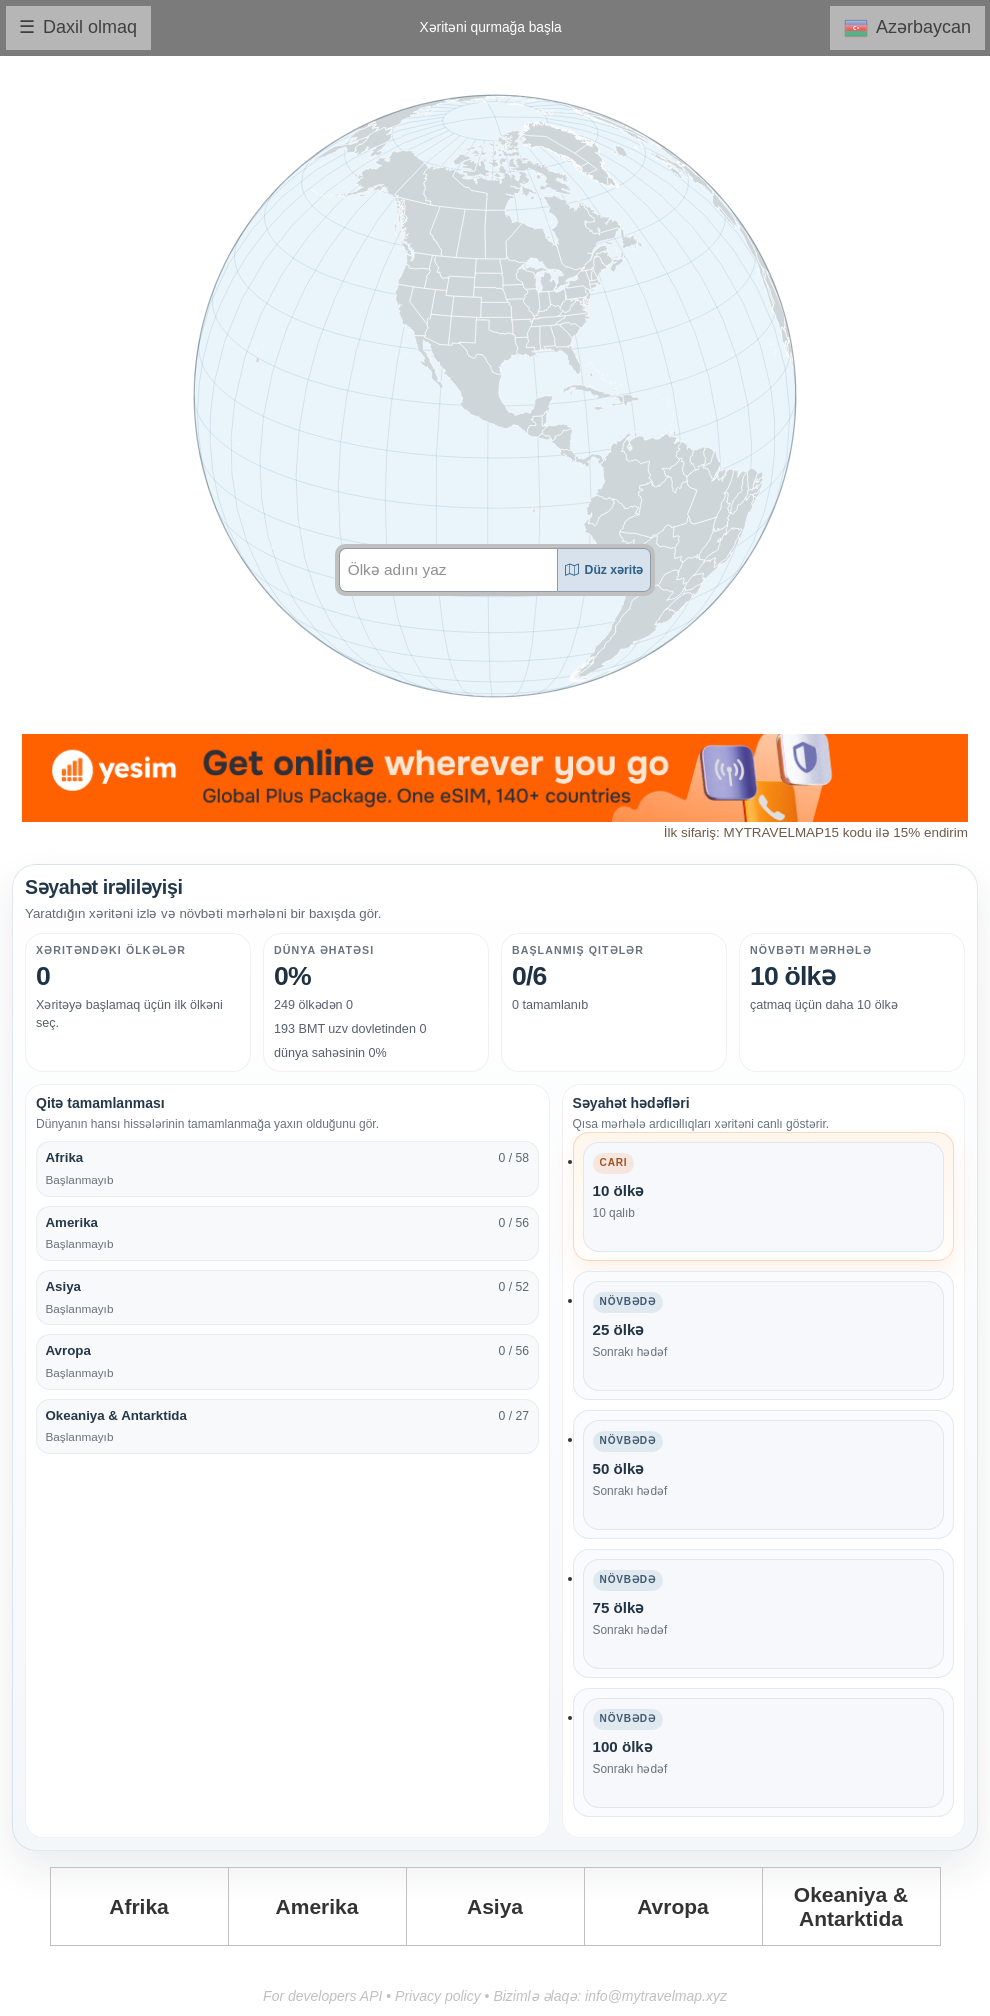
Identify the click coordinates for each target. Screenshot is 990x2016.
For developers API (322, 1996)
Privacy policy (438, 1996)
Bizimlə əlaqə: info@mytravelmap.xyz (610, 1996)
